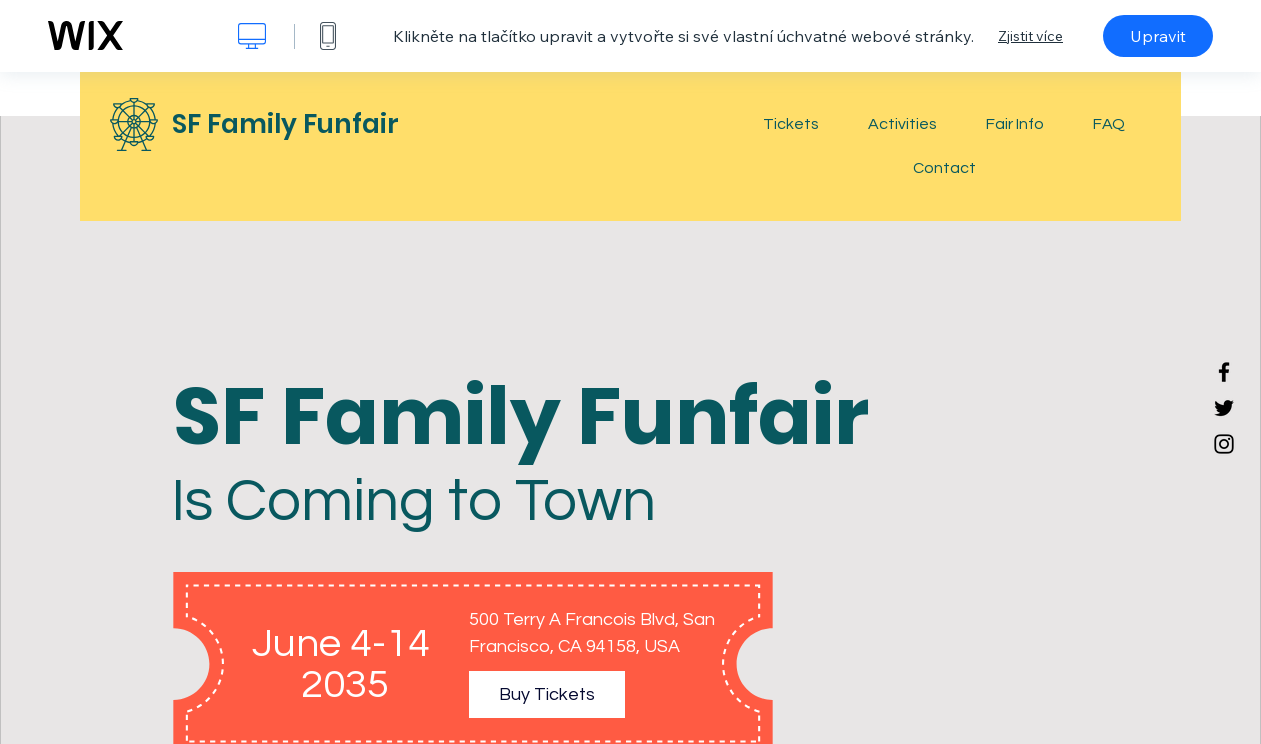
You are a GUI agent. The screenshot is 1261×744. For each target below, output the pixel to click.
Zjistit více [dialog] (1030, 36)
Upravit (1158, 36)
